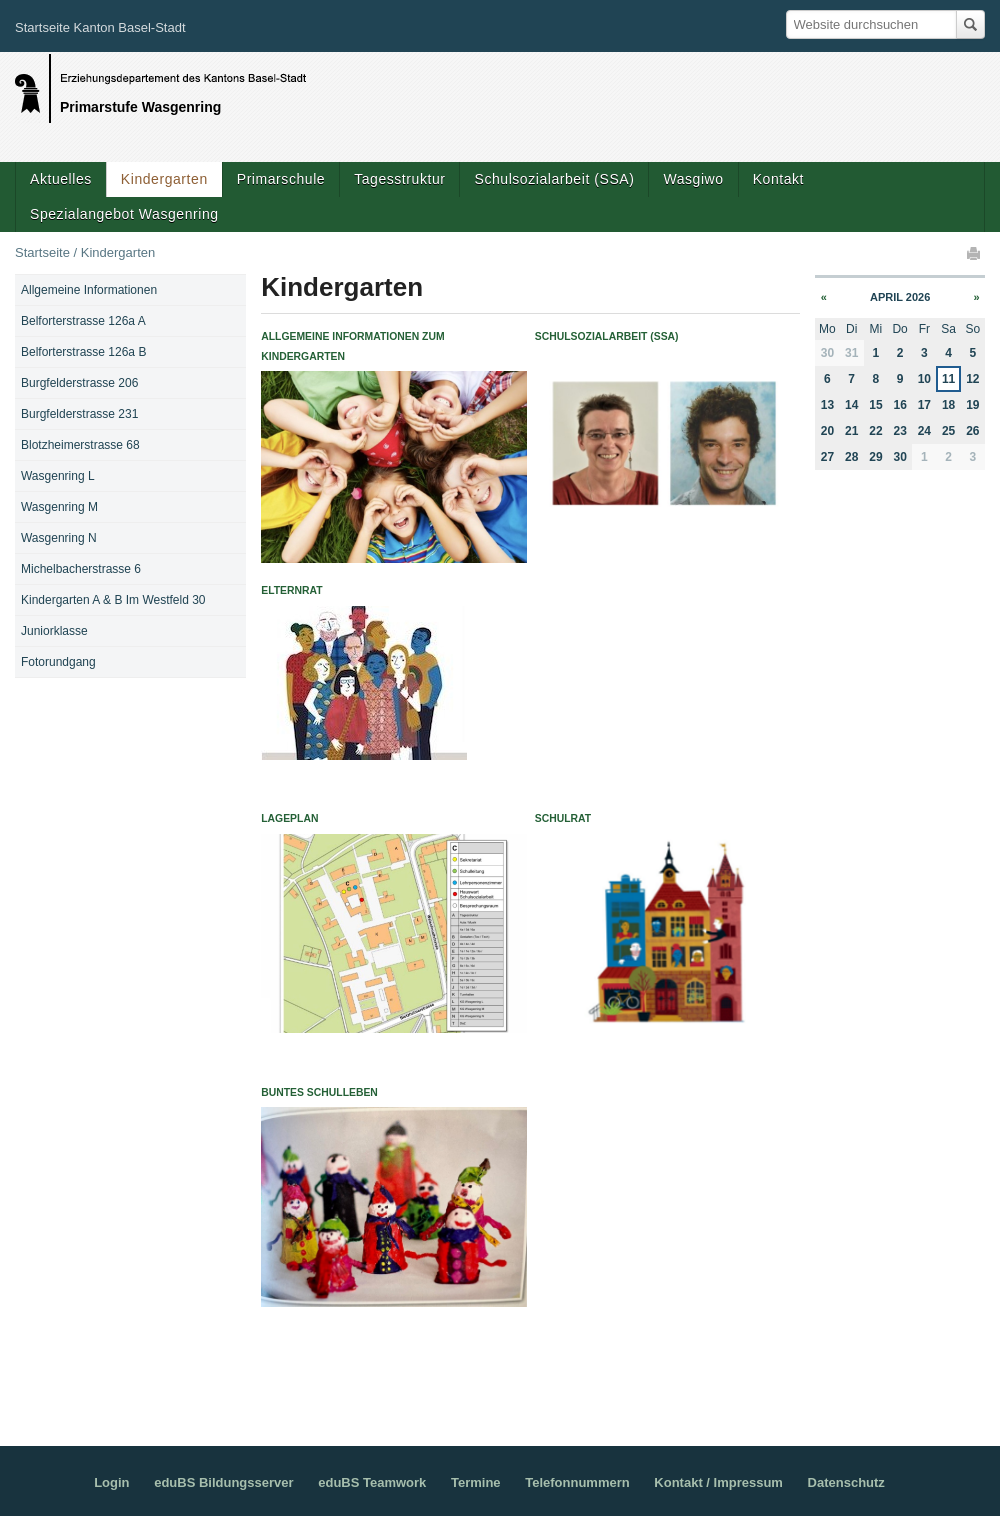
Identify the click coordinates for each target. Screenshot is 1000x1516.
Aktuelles (61, 179)
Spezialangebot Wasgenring (124, 214)
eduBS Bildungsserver (223, 1482)
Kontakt (778, 179)
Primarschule (281, 179)
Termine (476, 1482)
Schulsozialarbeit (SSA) (554, 179)
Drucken (975, 253)
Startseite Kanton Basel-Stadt (100, 27)
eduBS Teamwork (372, 1482)
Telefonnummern (577, 1482)
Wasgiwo (693, 179)
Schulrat (563, 818)
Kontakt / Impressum (718, 1482)
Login (111, 1482)
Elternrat (291, 590)
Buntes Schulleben (319, 1092)
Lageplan (289, 818)
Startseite (42, 252)
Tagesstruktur (399, 179)
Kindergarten (164, 179)
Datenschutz (846, 1482)
